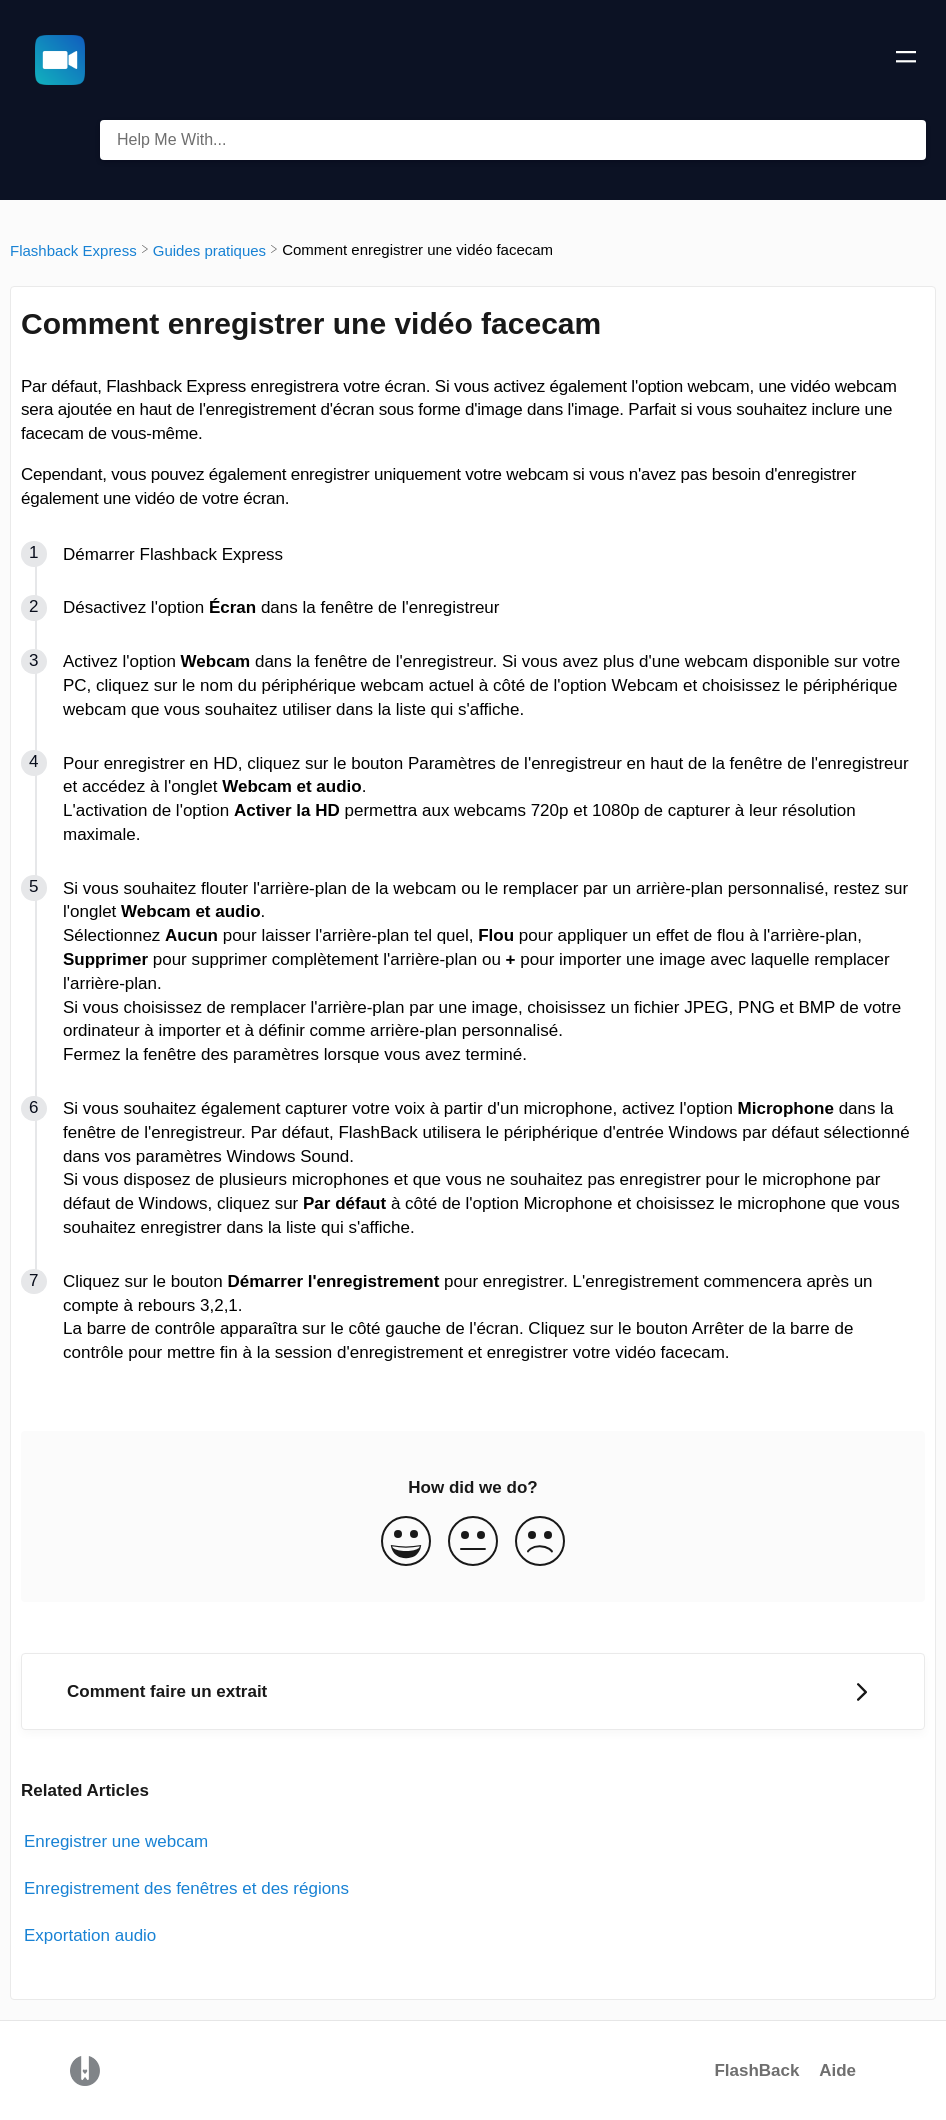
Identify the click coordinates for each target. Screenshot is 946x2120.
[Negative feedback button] (540, 1543)
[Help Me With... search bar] (513, 140)
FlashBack (756, 2070)
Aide (837, 2070)
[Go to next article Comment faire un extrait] (473, 1691)
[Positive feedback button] (406, 1543)
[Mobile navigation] (906, 60)
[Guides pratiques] (209, 249)
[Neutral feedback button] (473, 1543)
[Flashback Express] (73, 249)
